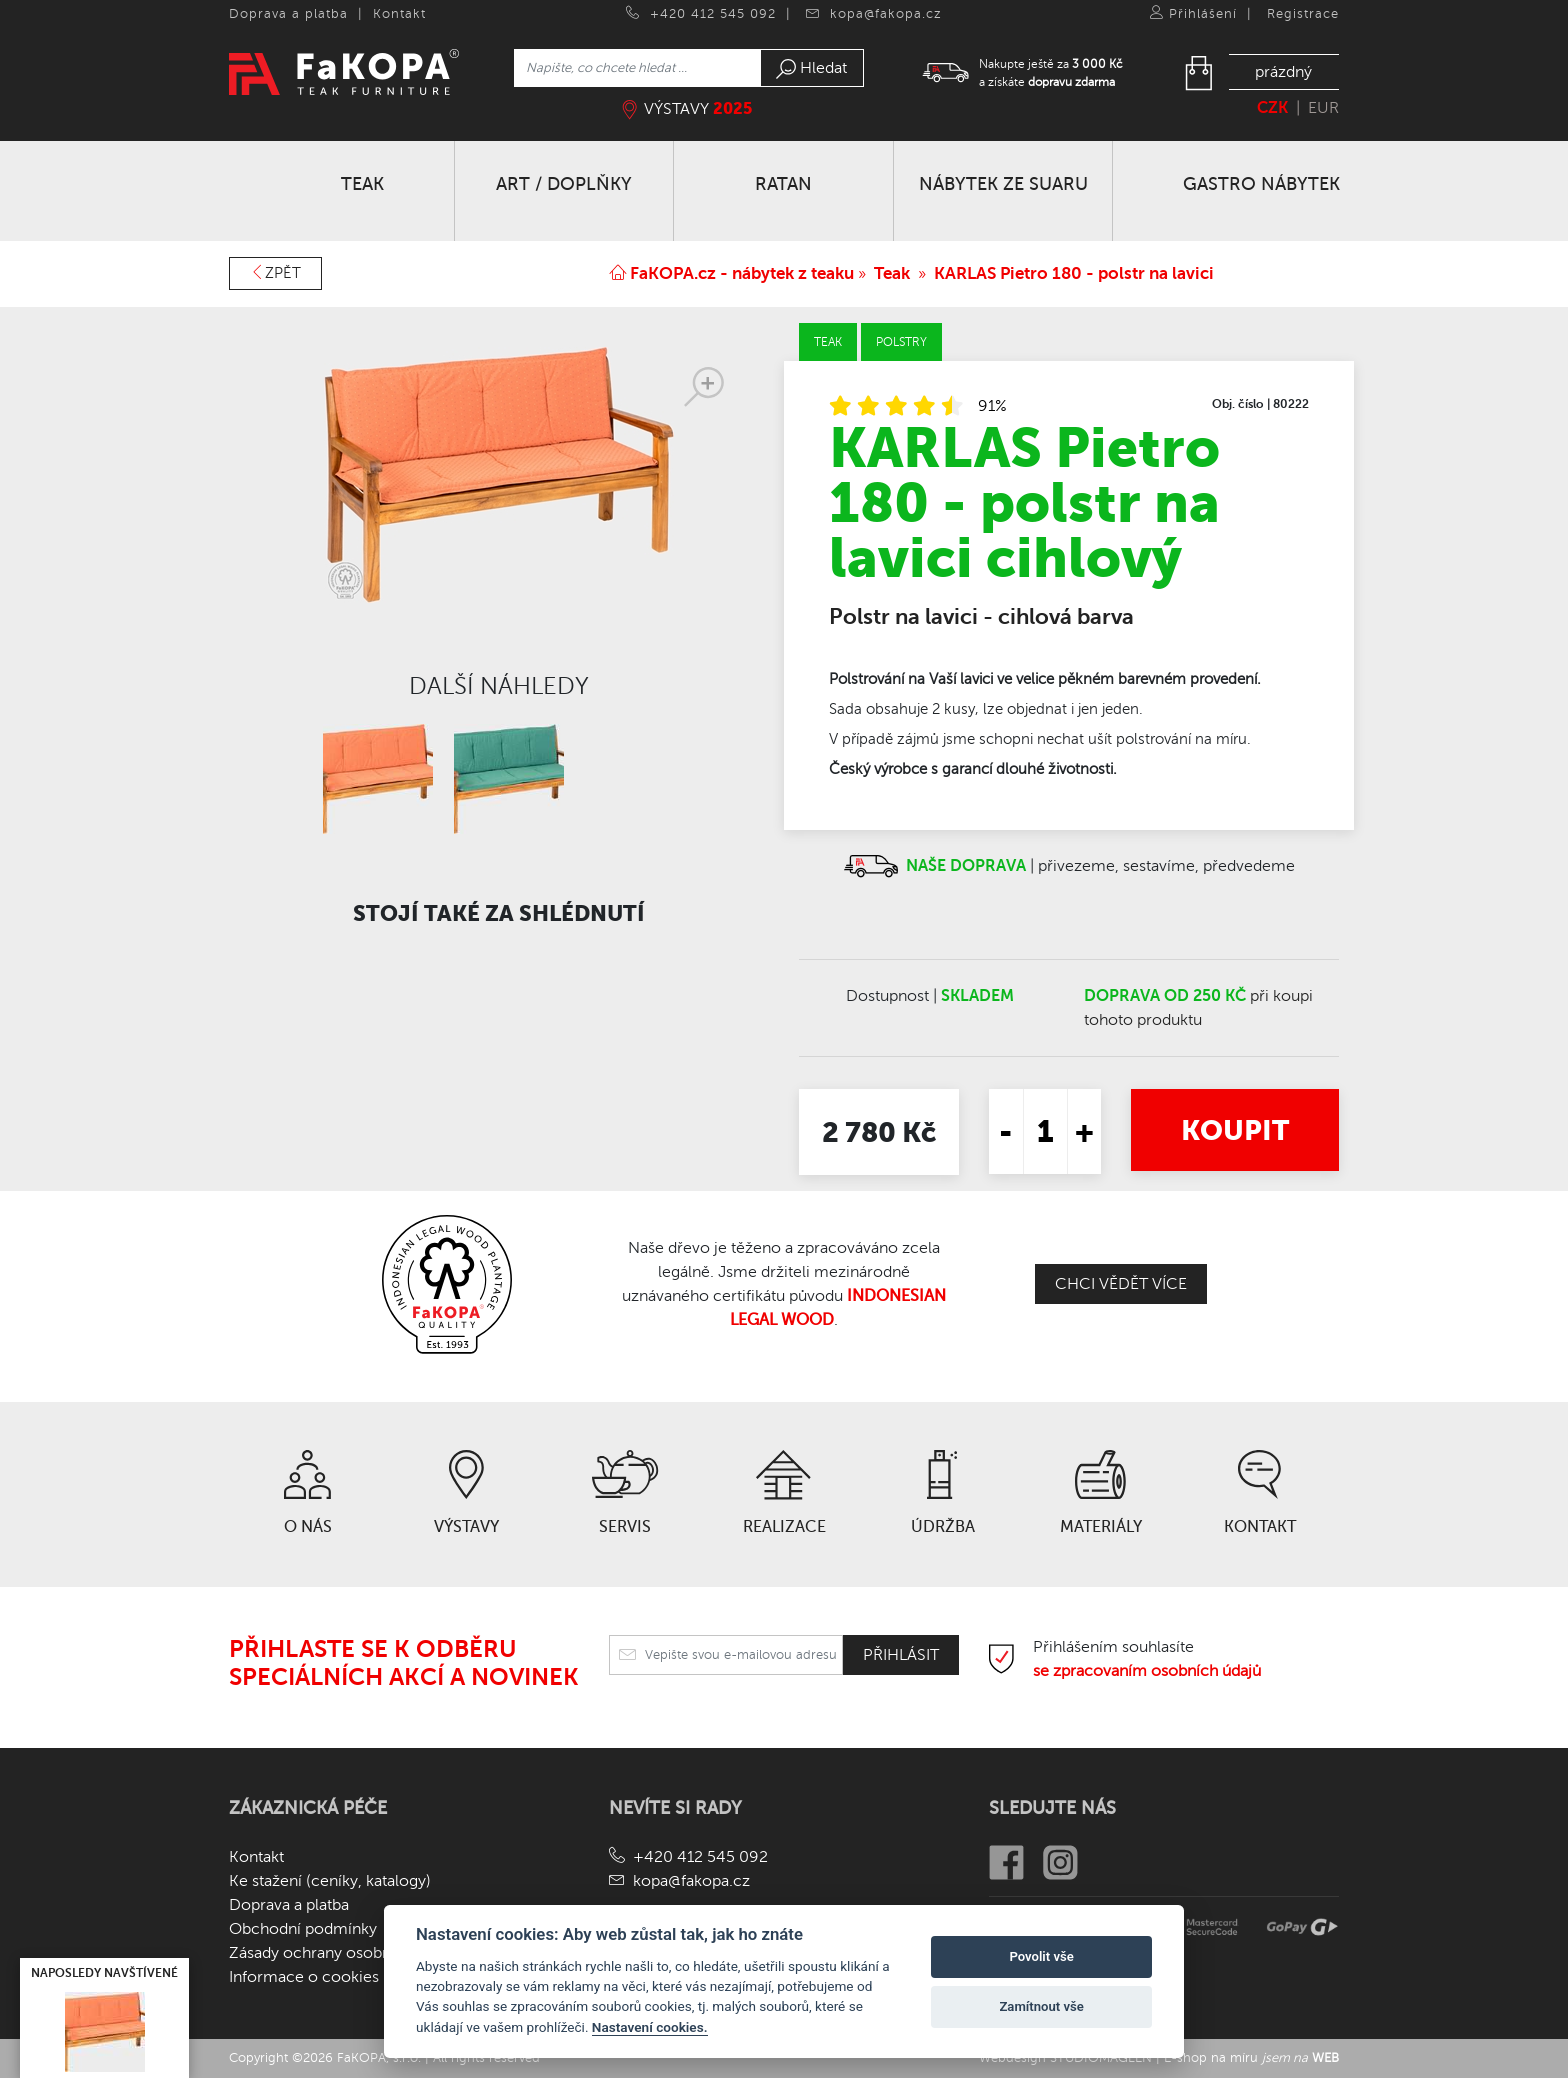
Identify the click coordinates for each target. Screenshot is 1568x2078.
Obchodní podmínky (303, 1929)
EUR (1323, 108)
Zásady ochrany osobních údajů (342, 1953)
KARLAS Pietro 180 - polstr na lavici (1074, 273)
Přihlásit (901, 1655)
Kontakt (399, 14)
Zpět (275, 272)
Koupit (1235, 1130)
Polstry (901, 342)
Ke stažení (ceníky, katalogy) (330, 1881)
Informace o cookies (304, 1977)
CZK (1272, 108)
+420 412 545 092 (713, 14)
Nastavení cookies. (650, 2027)
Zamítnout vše (1041, 2006)
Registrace (1303, 14)
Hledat (811, 69)
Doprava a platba (288, 14)
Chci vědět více (1121, 1284)
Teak (892, 273)
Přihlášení (1203, 14)
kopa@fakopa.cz (886, 14)
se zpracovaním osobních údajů (1147, 1671)
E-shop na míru (1251, 2058)
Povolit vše (1041, 1956)
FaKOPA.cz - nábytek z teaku (731, 273)
